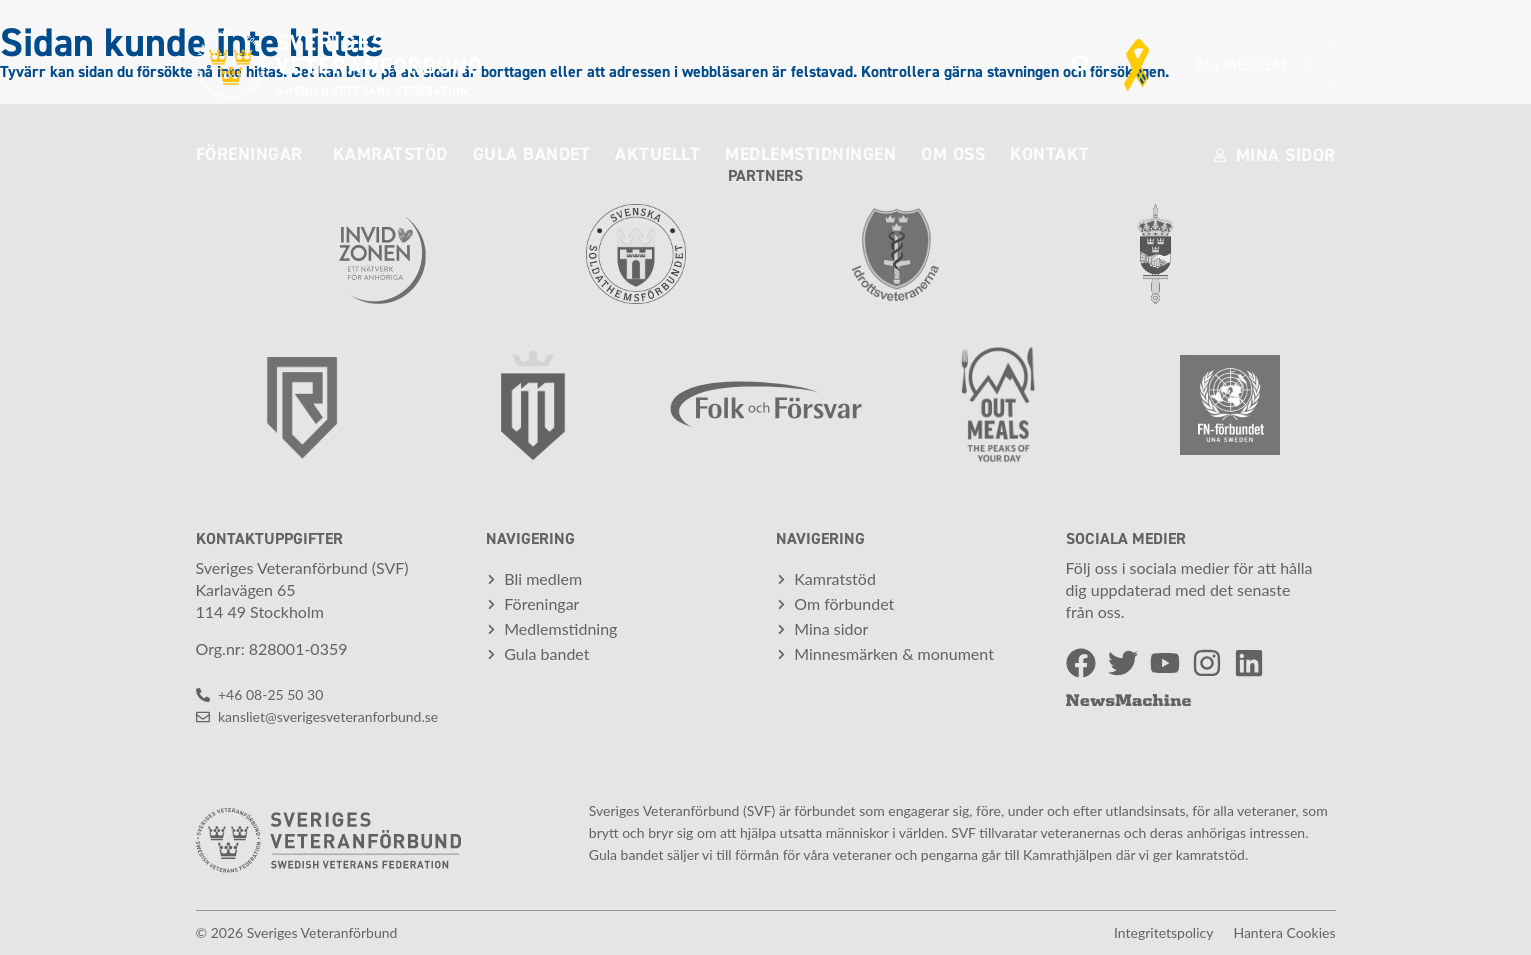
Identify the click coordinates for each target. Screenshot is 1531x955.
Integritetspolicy (1163, 932)
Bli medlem (1255, 65)
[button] (1082, 65)
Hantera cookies (1284, 932)
